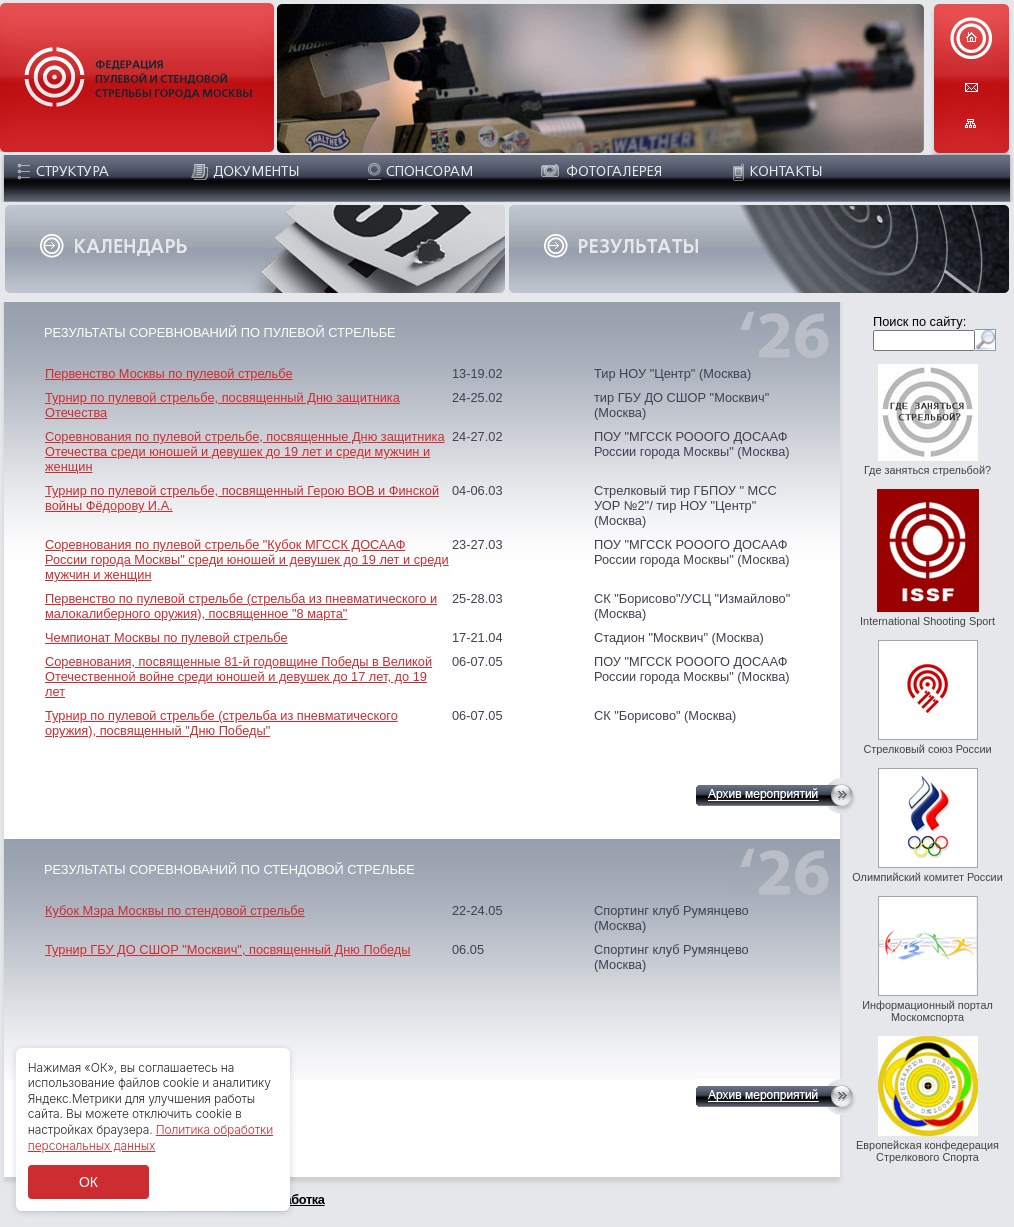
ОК (88, 1182)
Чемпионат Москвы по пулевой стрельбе (166, 637)
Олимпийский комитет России (927, 877)
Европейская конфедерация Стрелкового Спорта (927, 1151)
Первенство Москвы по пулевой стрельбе (169, 373)
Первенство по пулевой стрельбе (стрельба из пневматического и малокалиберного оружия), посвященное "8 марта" (241, 606)
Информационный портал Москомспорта (927, 1011)
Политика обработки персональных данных (150, 1137)
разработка (291, 1199)
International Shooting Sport (927, 621)
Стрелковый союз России (927, 749)
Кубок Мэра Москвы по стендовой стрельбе (175, 910)
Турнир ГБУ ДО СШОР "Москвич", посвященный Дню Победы (227, 949)
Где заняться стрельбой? (927, 470)
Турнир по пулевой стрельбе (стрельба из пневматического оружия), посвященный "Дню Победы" (221, 723)
